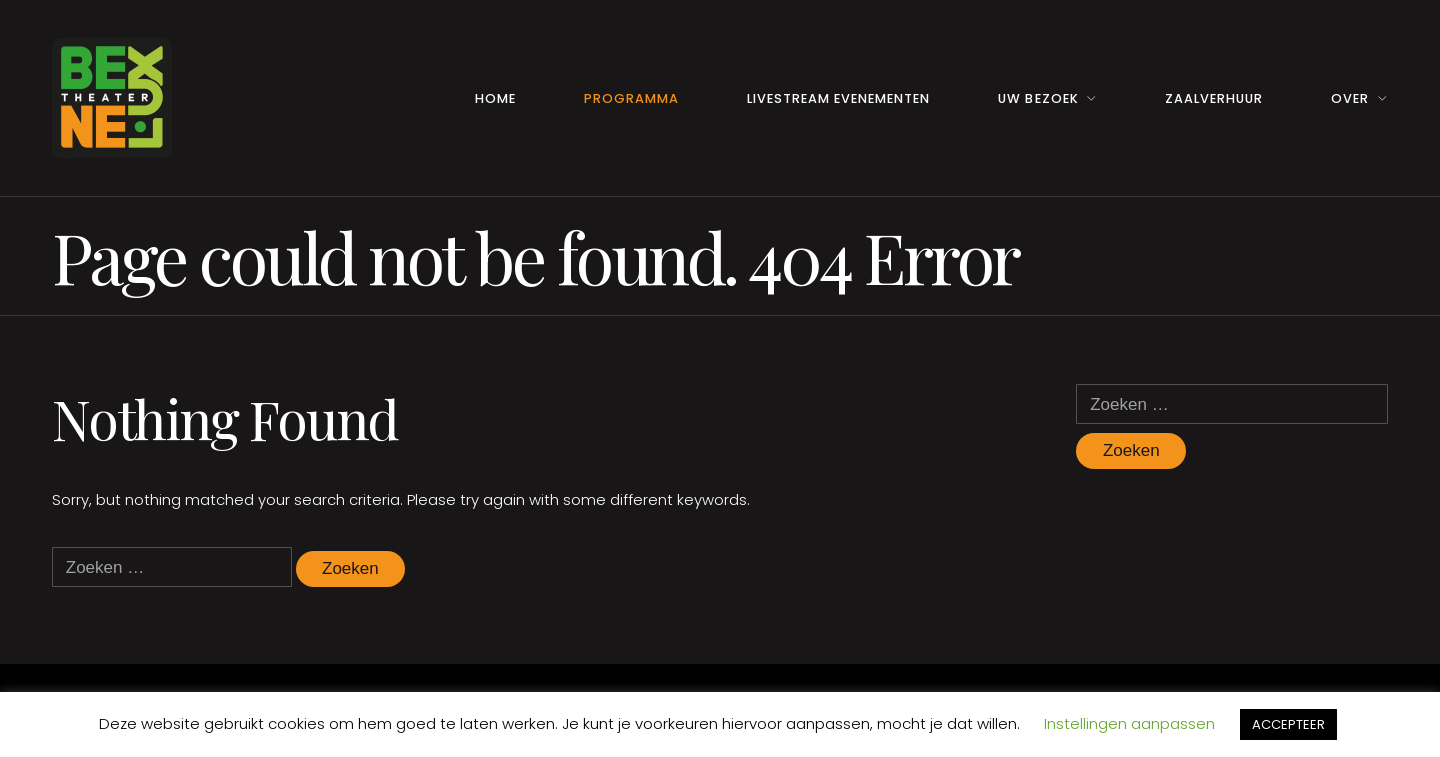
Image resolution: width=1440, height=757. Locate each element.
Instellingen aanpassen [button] (1129, 723)
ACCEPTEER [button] (1288, 724)
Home (495, 98)
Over (1350, 98)
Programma (631, 98)
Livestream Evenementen (838, 98)
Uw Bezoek (1038, 98)
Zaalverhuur (1214, 98)
